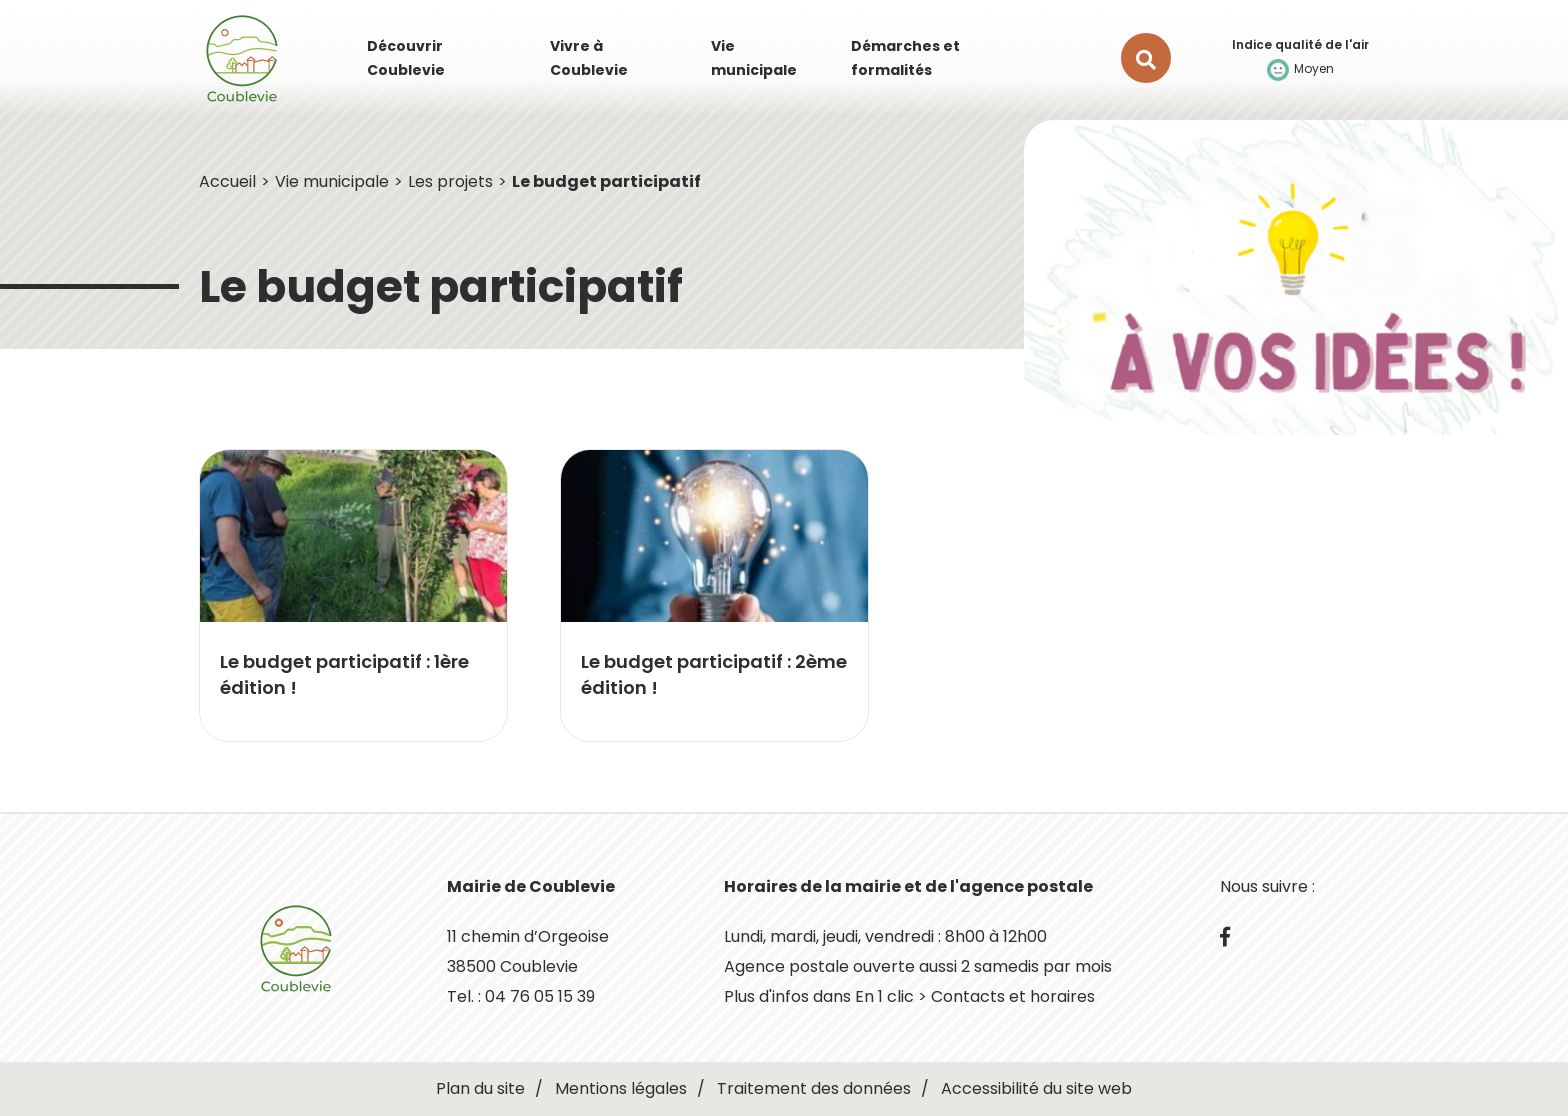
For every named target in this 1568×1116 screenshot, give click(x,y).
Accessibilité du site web (1036, 1088)
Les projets (450, 181)
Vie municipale (332, 181)
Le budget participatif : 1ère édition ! (344, 674)
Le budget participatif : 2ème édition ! (714, 674)
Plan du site (480, 1088)
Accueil (227, 181)
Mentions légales (621, 1088)
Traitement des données (814, 1088)
